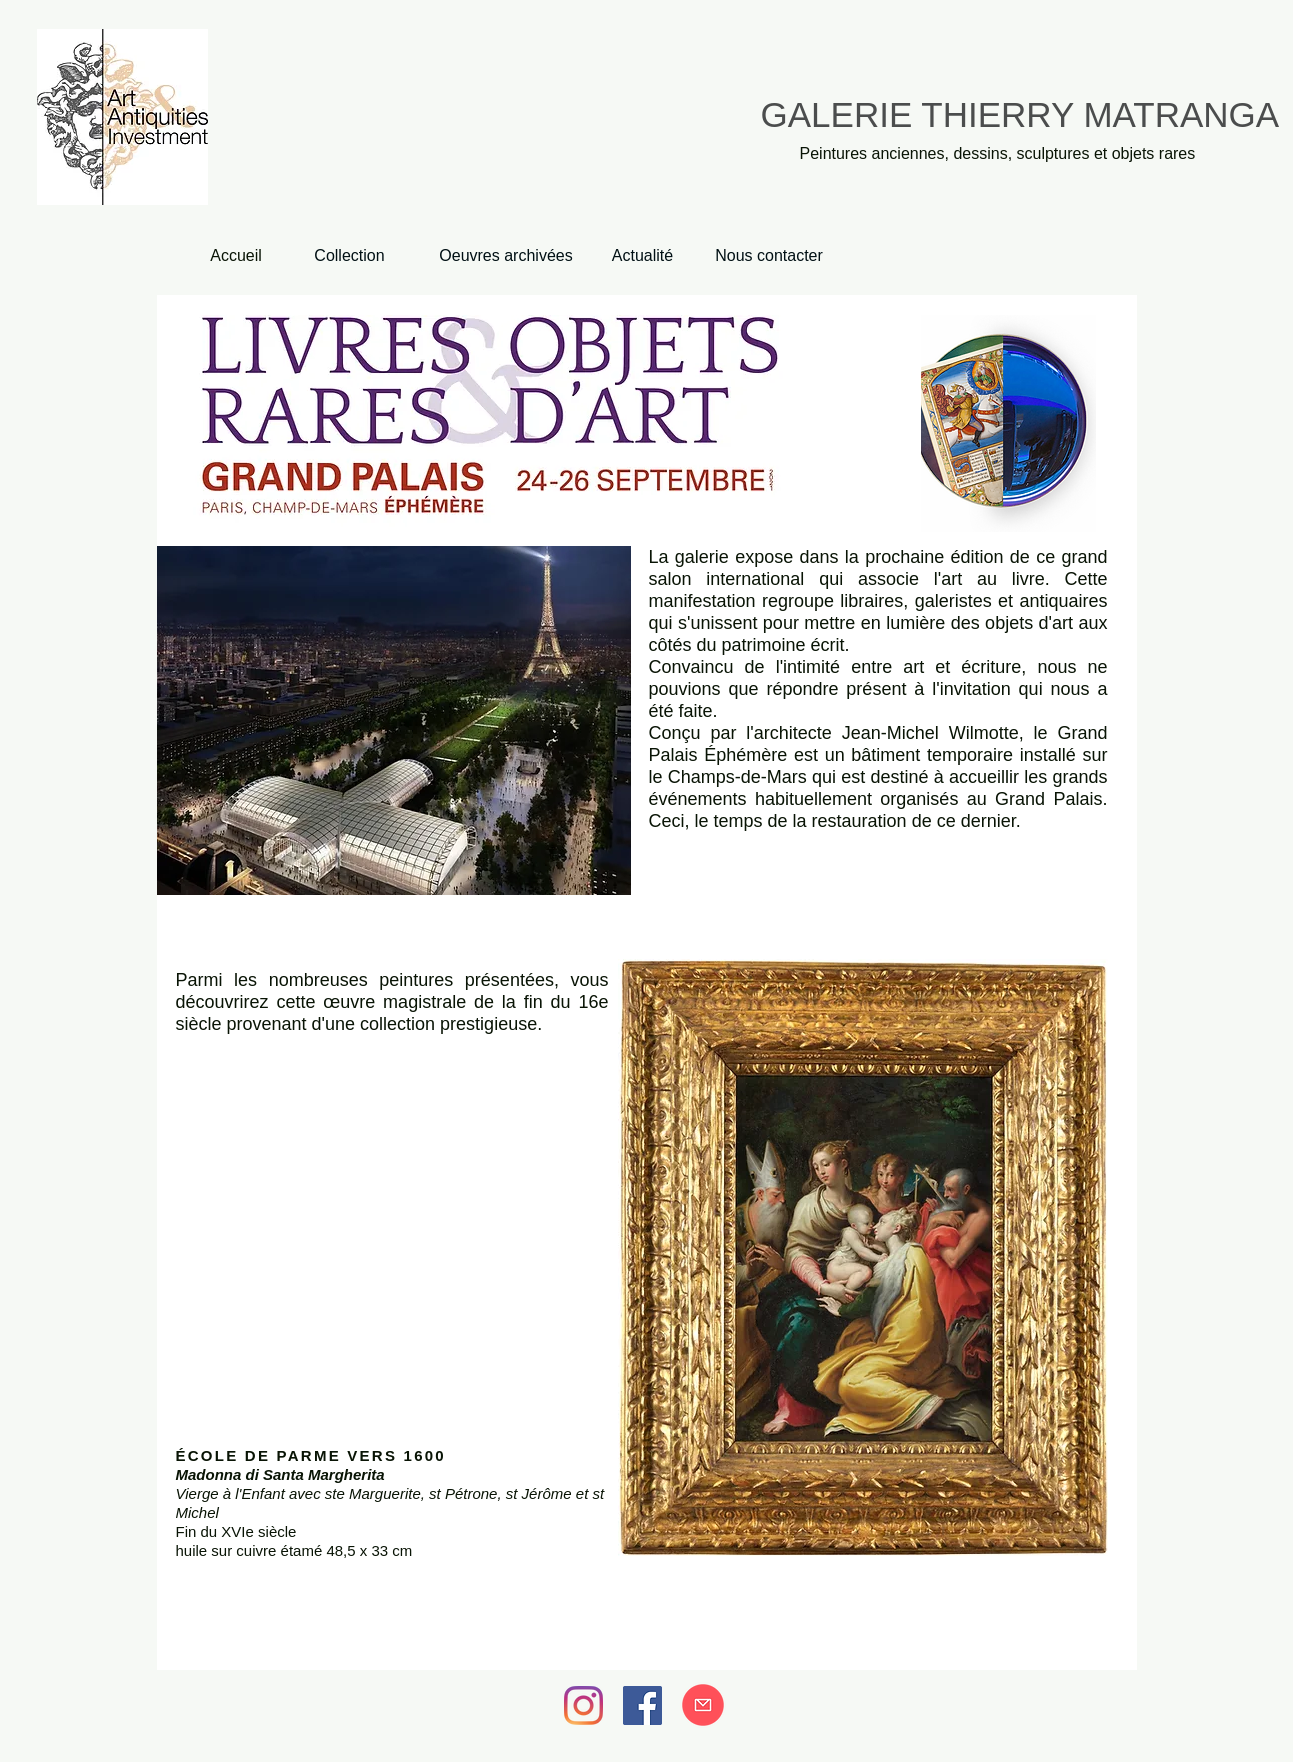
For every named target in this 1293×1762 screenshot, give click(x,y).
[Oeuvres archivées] (506, 256)
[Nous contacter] (769, 256)
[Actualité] (643, 256)
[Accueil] (236, 256)
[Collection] (350, 256)
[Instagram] (583, 1705)
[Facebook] (642, 1705)
